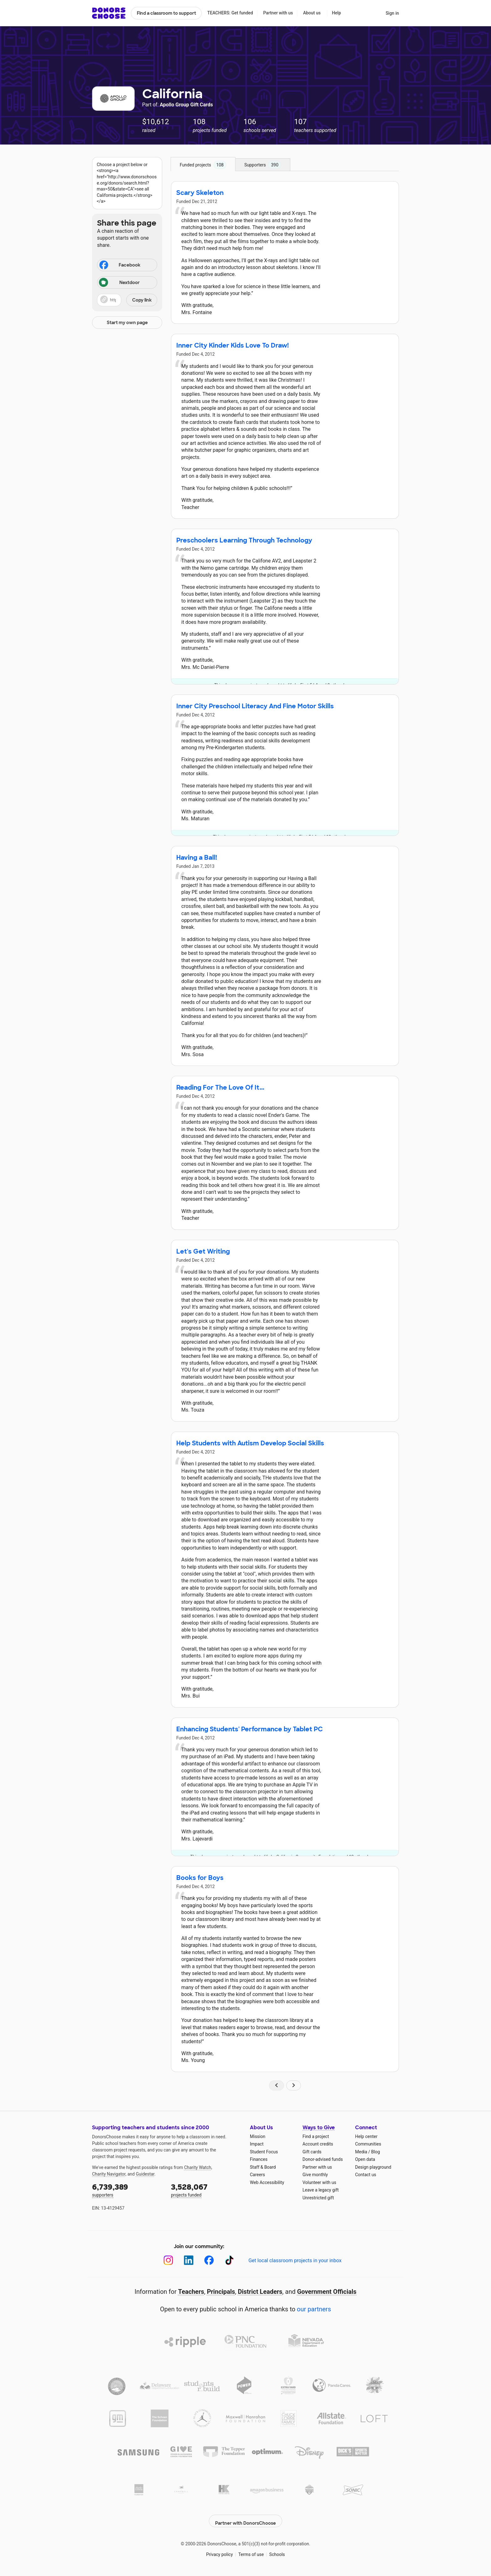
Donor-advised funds (322, 2159)
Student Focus (264, 2151)
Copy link (142, 300)
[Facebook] (209, 2260)
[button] (127, 300)
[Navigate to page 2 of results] (293, 2085)
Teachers (191, 2291)
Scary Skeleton (200, 193)
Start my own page (127, 322)
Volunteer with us (319, 2182)
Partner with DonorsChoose (245, 2517)
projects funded (206, 2190)
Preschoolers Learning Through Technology (244, 540)
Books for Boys (200, 1878)
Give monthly (315, 2174)
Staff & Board (263, 2167)
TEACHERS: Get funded (230, 12)
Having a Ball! (196, 857)
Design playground (373, 2167)
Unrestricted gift (318, 2197)
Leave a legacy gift (320, 2189)
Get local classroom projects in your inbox (294, 2260)
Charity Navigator (109, 2173)
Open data (365, 2159)
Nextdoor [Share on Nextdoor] (119, 283)
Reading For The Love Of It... (220, 1087)
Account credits (317, 2143)
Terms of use (251, 2550)
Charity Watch (197, 2167)
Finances (258, 2159)
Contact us (365, 2174)
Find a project (315, 2136)
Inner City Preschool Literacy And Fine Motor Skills (255, 706)
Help (336, 12)
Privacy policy (219, 2550)
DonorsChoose (109, 13)
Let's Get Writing (203, 1251)
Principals (221, 2291)
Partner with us (278, 12)
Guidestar (145, 2173)
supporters (127, 2190)
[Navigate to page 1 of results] (276, 2085)
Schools (277, 2550)
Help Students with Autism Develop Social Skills (250, 1443)
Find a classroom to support (166, 13)
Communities (368, 2143)
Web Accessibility (267, 2182)
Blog (375, 2151)
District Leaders (260, 2291)
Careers (257, 2174)
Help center (366, 2136)
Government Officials (327, 2291)
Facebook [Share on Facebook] (119, 265)
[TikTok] (229, 2260)
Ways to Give (318, 2127)
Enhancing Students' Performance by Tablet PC (249, 1729)
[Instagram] (168, 2260)
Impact (256, 2143)
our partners (314, 2309)
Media (361, 2151)
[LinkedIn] (189, 2260)
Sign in (392, 13)
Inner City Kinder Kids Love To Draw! (232, 345)
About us (312, 12)
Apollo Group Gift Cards (186, 105)
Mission (257, 2136)
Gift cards (312, 2151)
